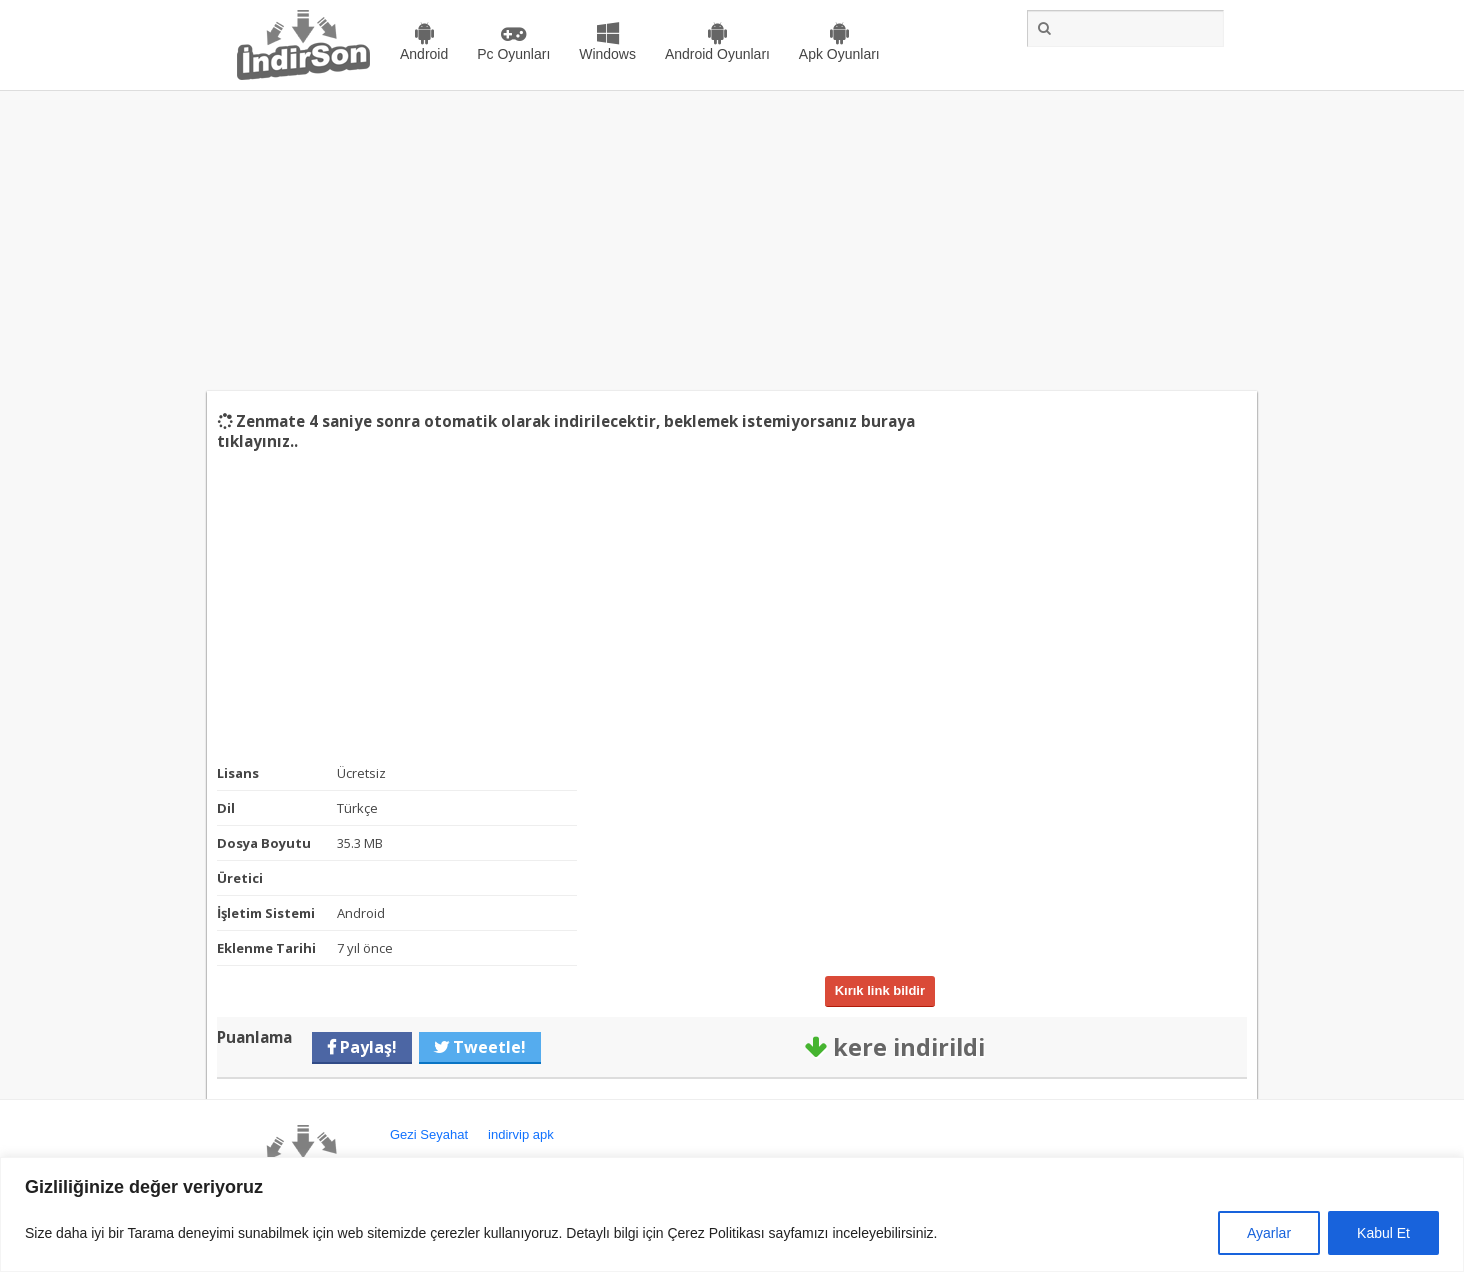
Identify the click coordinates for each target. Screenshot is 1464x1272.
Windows (607, 54)
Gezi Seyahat (429, 1134)
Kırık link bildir (880, 990)
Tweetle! (487, 1047)
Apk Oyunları (839, 54)
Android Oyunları (717, 54)
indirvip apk (521, 1134)
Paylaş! (366, 1047)
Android (424, 54)
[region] (732, 1214)
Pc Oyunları (513, 54)
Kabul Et (1383, 1233)
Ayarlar (1269, 1233)
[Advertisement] (732, 241)
